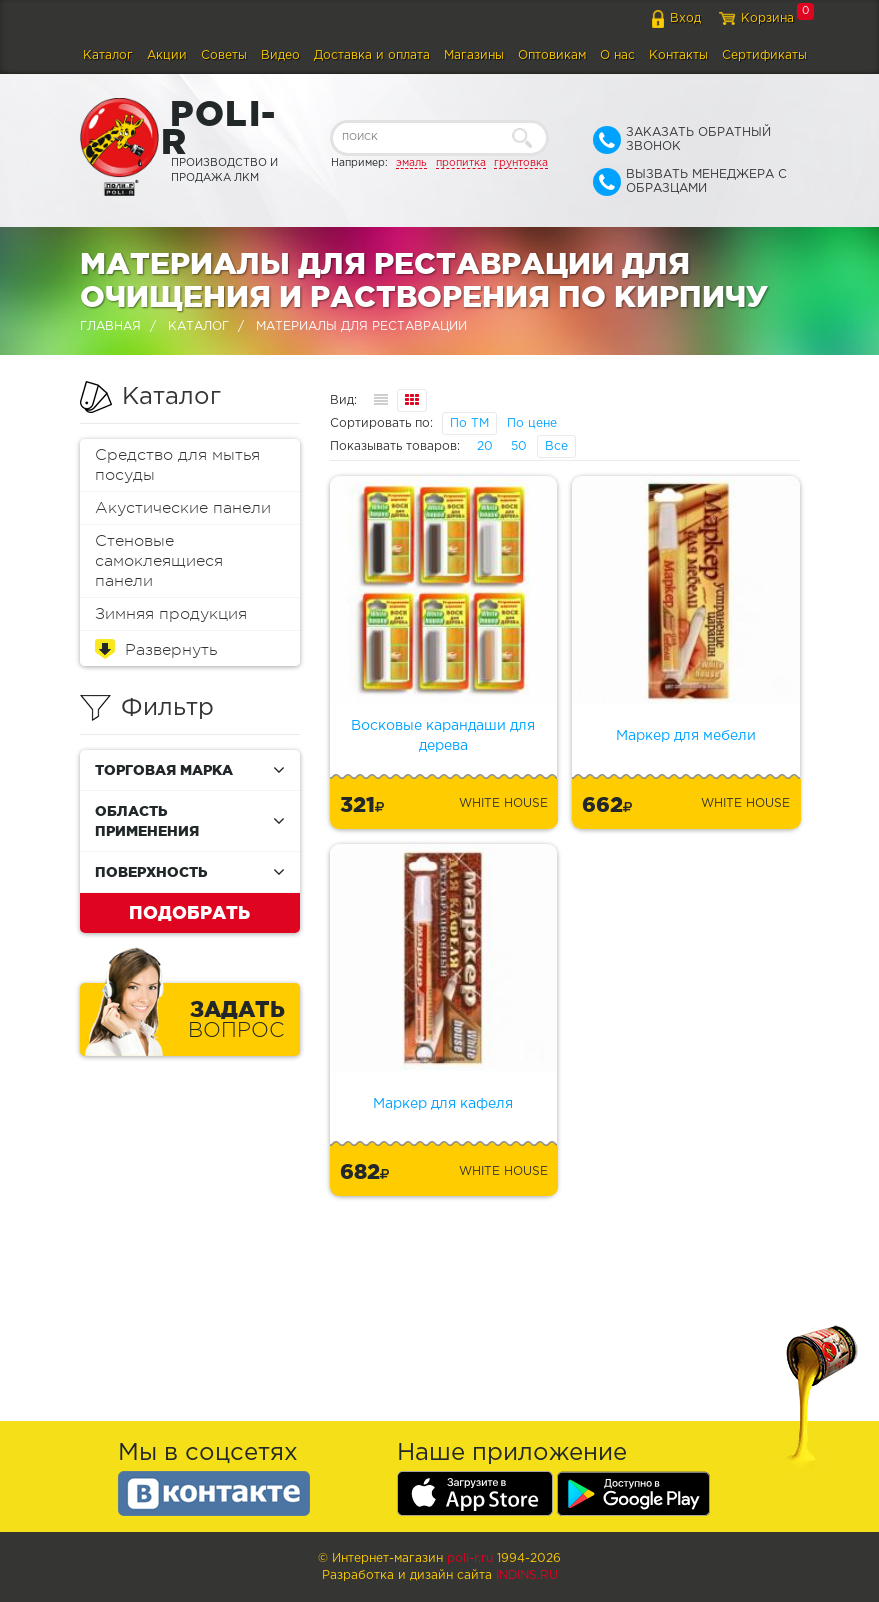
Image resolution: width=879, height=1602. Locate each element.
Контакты (678, 55)
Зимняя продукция (171, 614)
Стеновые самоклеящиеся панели (159, 561)
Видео (280, 55)
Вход (685, 18)
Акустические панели (183, 508)
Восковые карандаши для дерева (443, 736)
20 (485, 446)
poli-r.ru (470, 1558)
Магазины (474, 55)
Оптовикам (552, 55)
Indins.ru (527, 1575)
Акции (167, 55)
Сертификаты (764, 55)
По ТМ (469, 423)
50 (519, 446)
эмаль (411, 163)
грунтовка (521, 163)
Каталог (108, 55)
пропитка (461, 163)
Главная (110, 326)
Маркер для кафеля (443, 1104)
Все (556, 446)
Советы (224, 55)
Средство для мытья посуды (177, 465)
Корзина (767, 18)
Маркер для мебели (686, 736)
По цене (532, 423)
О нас (617, 55)
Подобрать (189, 912)
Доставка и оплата (372, 55)
